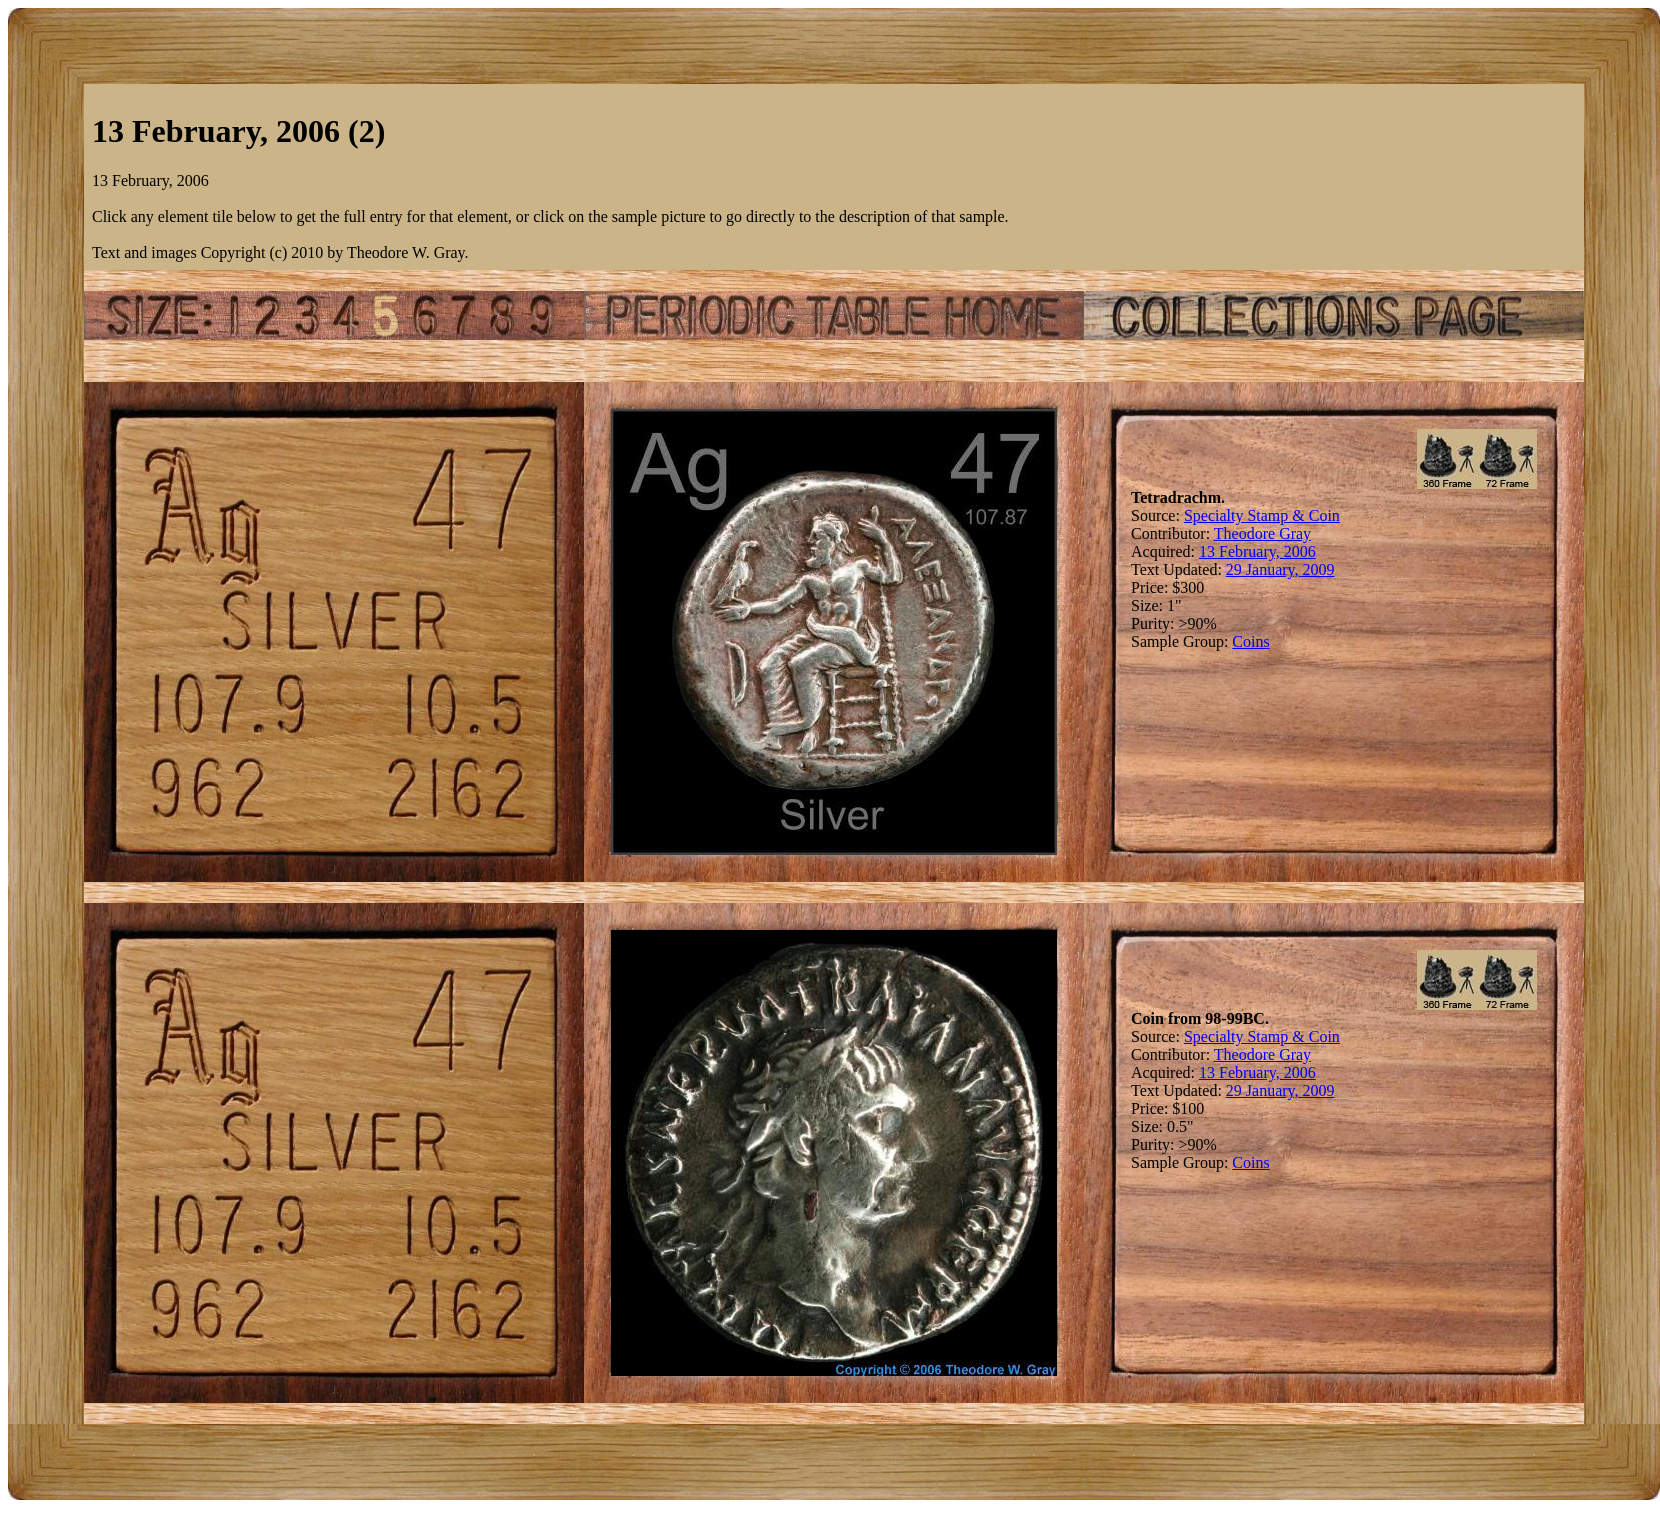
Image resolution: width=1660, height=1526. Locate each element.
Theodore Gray (1262, 533)
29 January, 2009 (1280, 569)
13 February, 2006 (1257, 551)
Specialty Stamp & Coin (1262, 515)
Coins (1250, 641)
